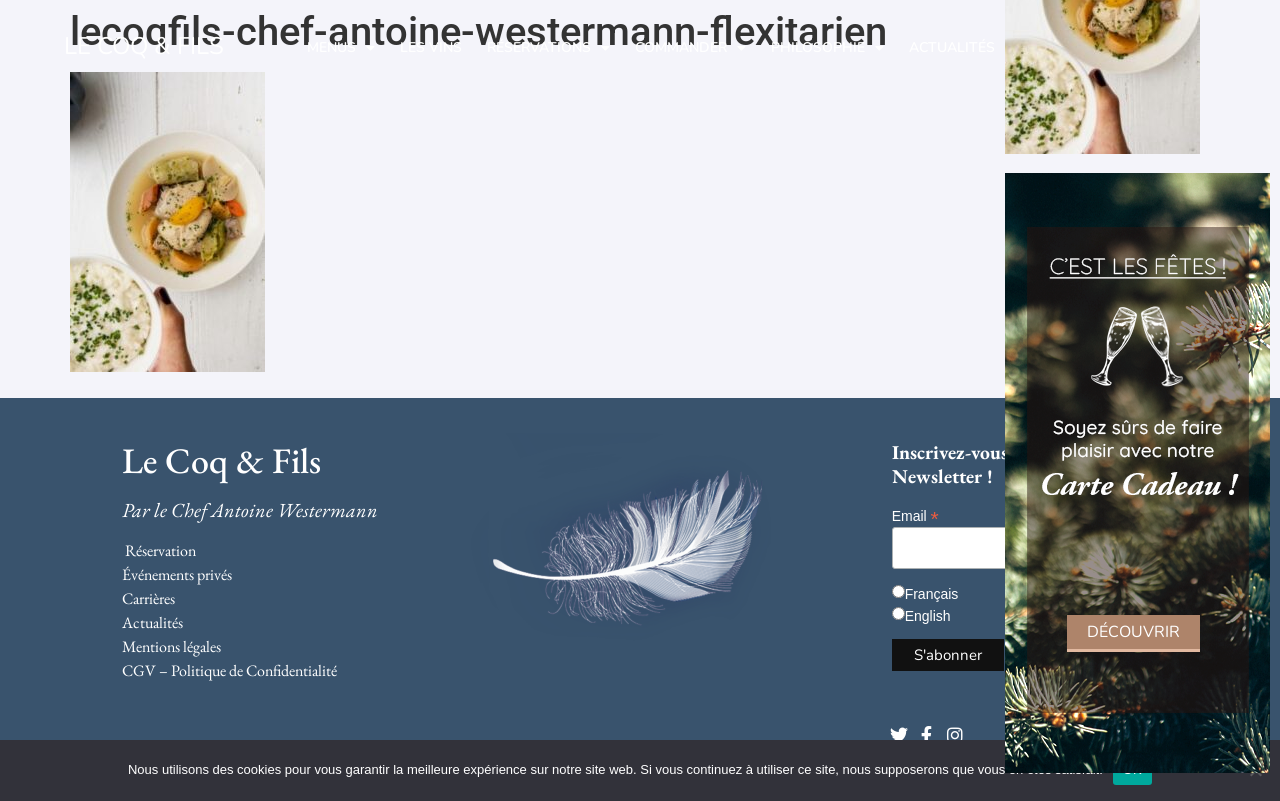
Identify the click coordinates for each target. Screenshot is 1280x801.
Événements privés (177, 574)
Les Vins (431, 47)
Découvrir (1133, 632)
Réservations (548, 48)
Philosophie (827, 48)
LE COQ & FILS (144, 46)
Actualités (952, 47)
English (928, 616)
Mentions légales (171, 646)
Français (932, 594)
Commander (690, 48)
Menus (341, 48)
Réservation (160, 550)
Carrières (148, 598)
